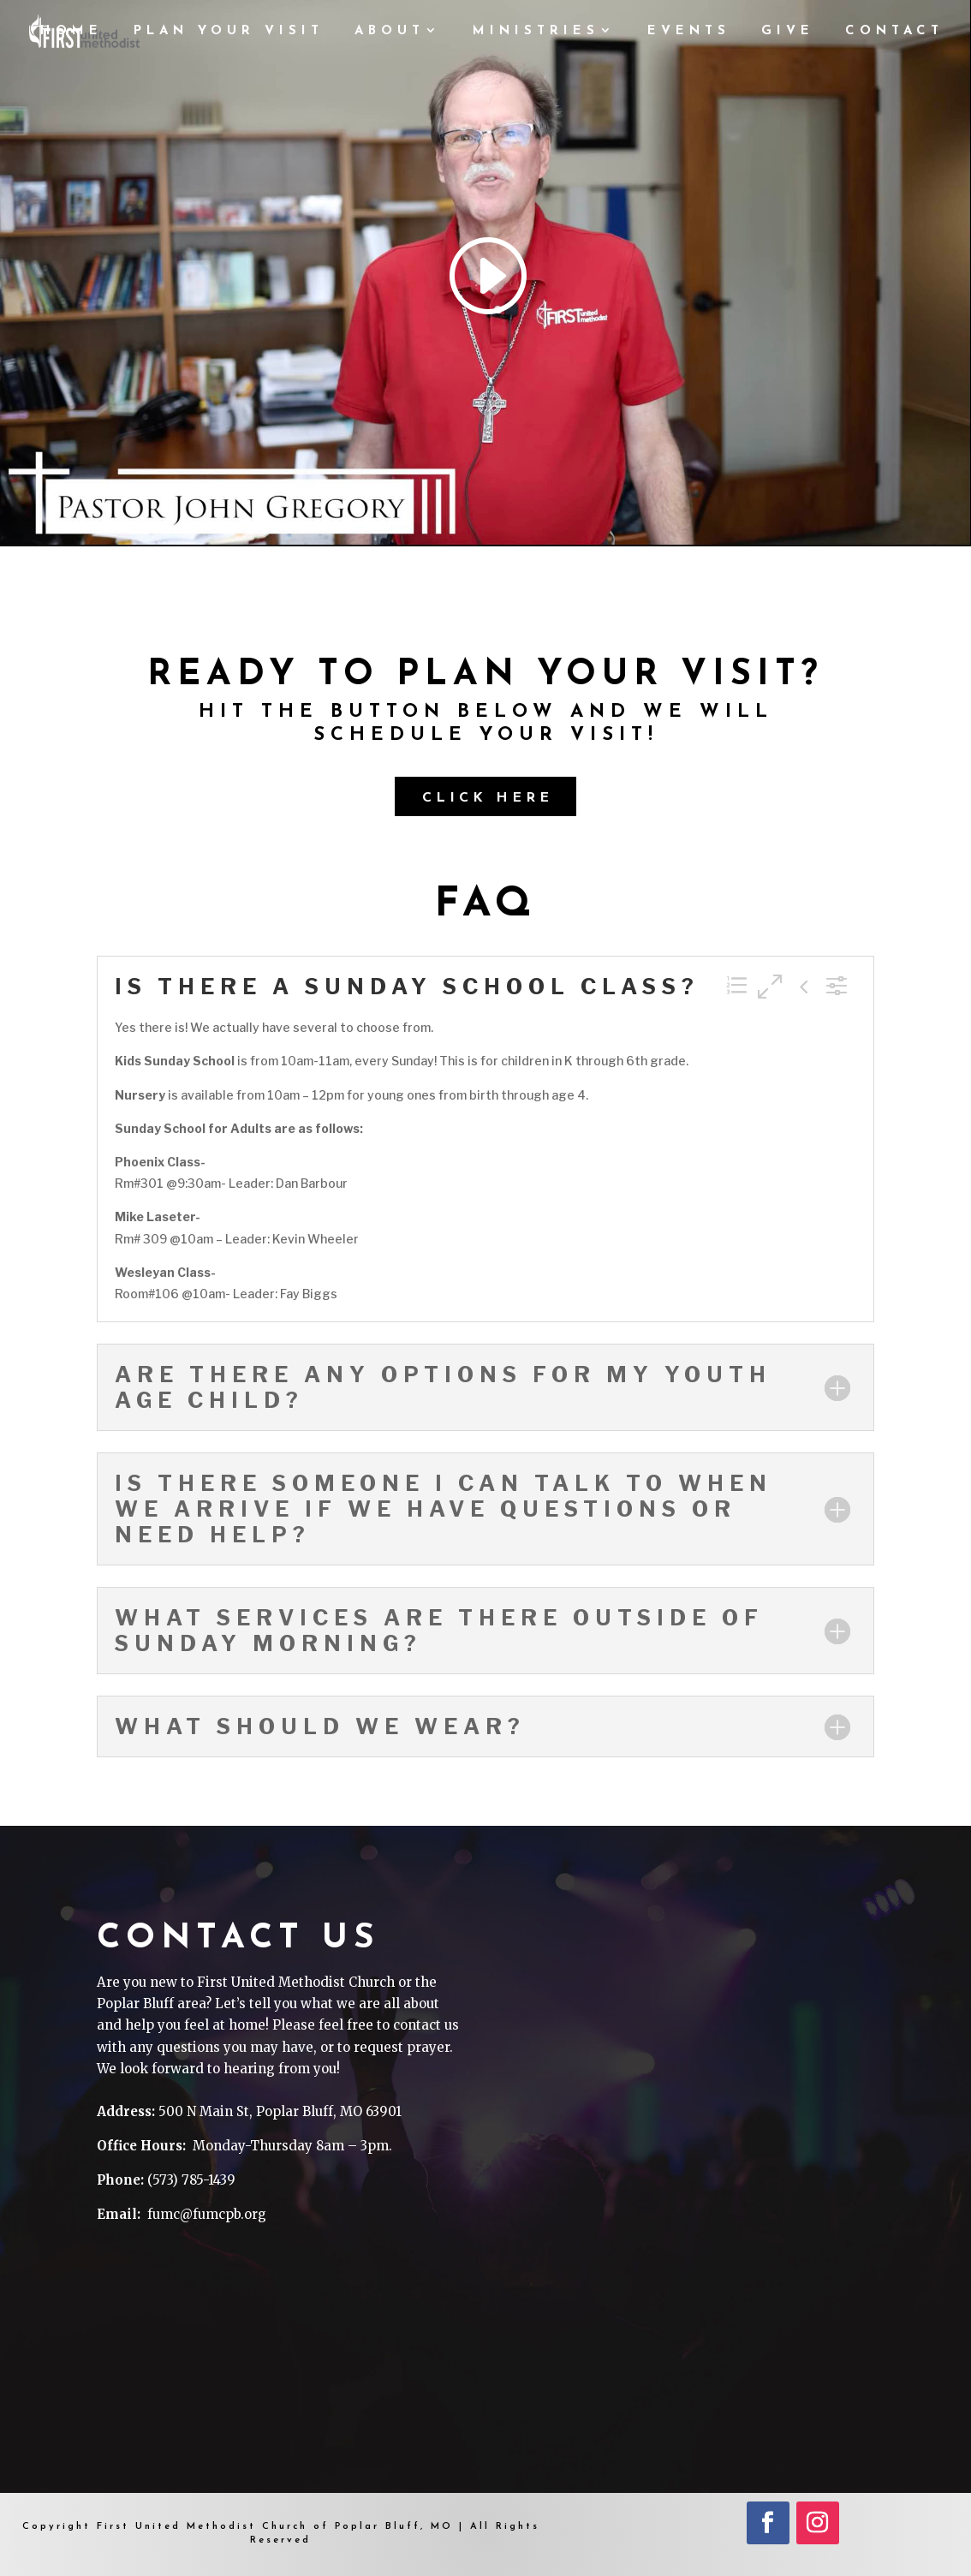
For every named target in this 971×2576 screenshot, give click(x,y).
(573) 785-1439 (191, 2180)
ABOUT (389, 32)
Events (688, 32)
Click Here (487, 798)
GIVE (787, 32)
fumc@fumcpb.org (206, 2214)
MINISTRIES (536, 32)
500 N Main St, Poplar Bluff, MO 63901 (280, 2111)
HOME (71, 32)
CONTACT (894, 32)
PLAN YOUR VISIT (229, 32)
